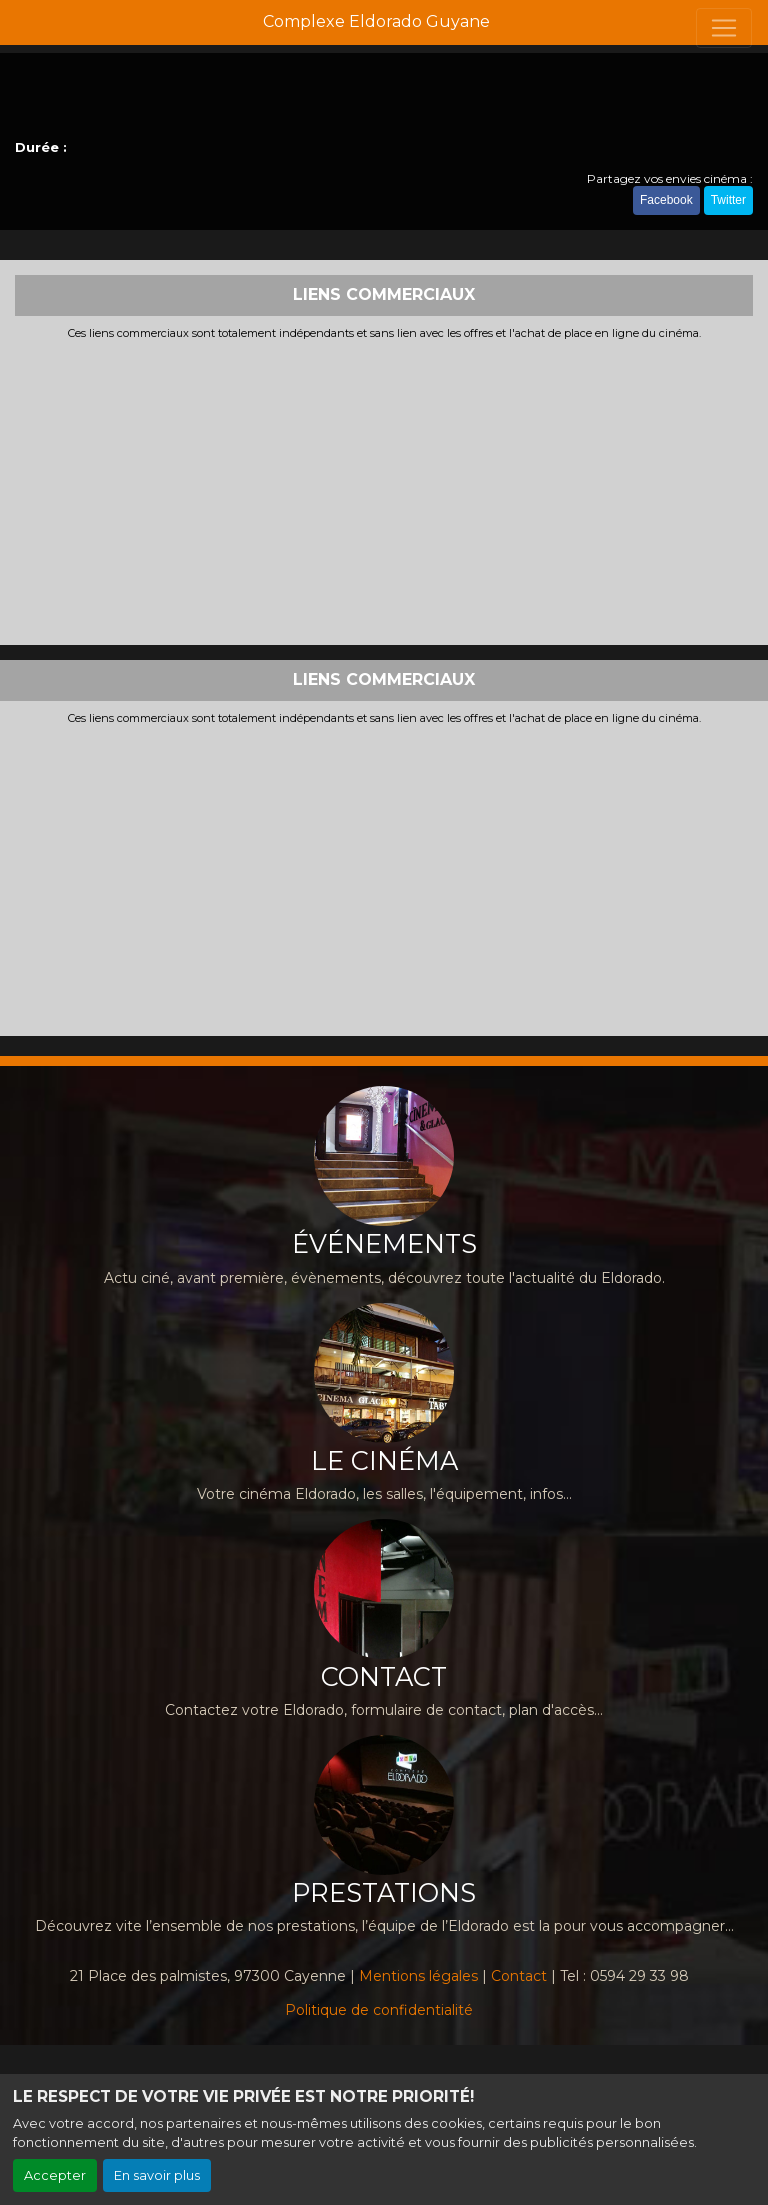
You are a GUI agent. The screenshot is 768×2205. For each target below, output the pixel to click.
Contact (519, 1976)
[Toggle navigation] (724, 28)
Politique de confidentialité (379, 2010)
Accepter (55, 2175)
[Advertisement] (384, 490)
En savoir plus (157, 2175)
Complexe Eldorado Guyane (376, 21)
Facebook (666, 200)
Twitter (728, 200)
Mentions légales (418, 1976)
